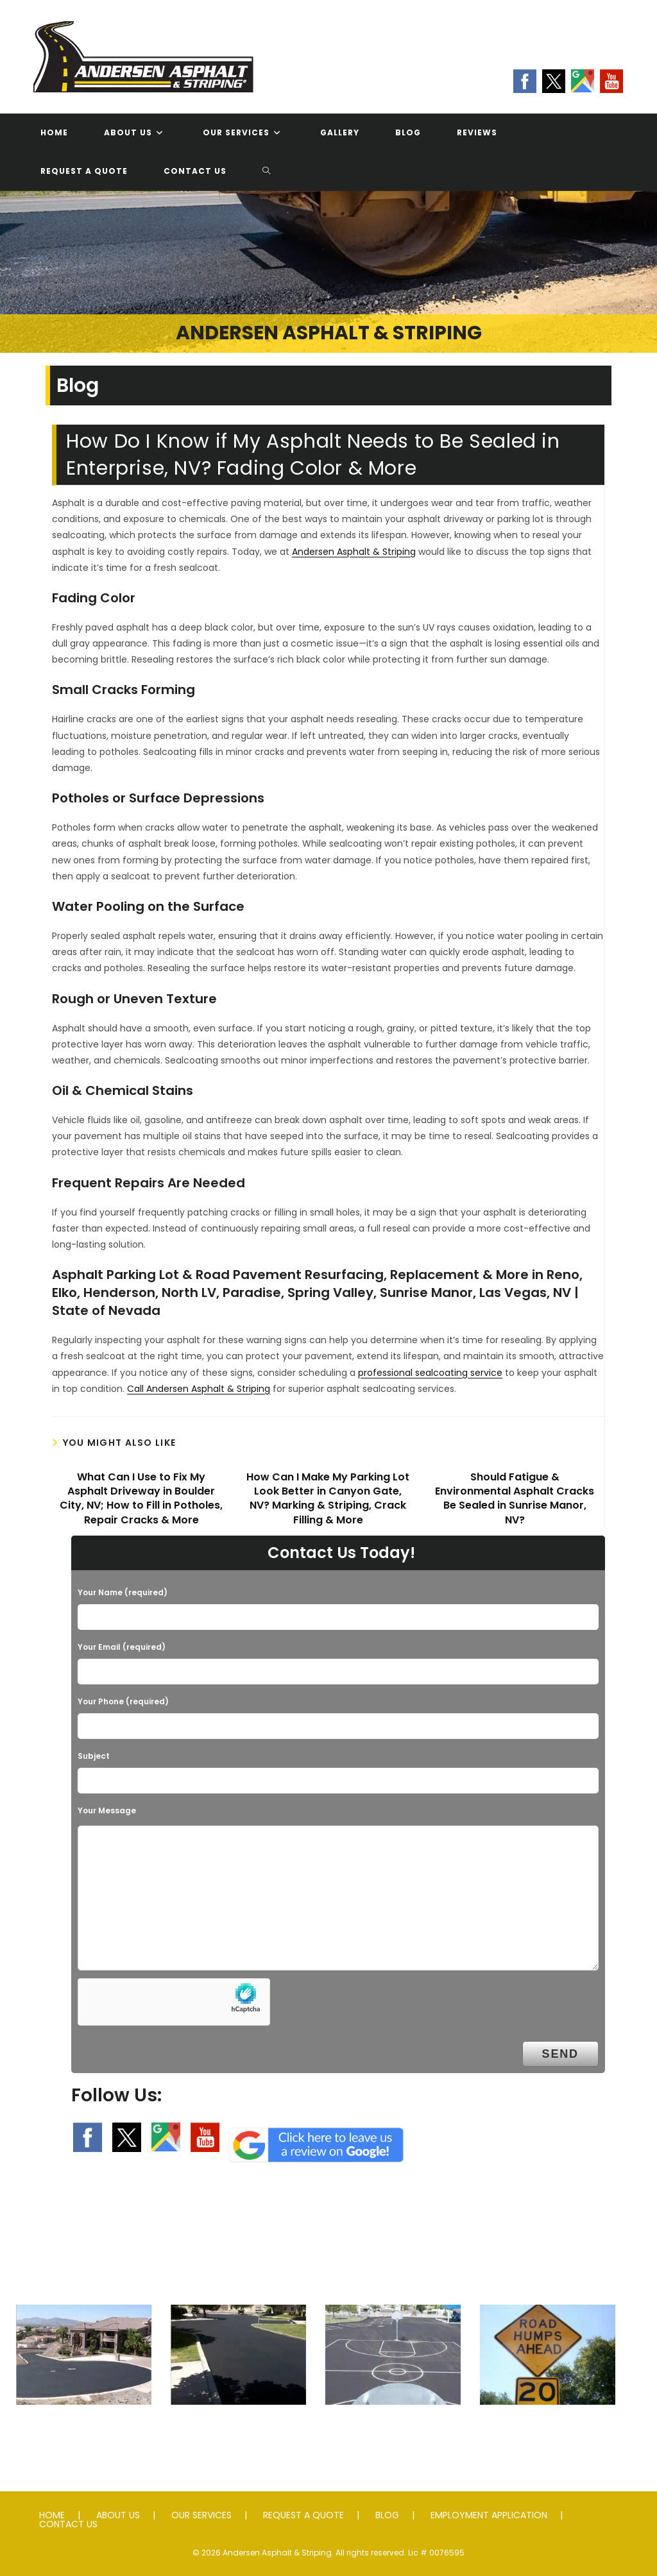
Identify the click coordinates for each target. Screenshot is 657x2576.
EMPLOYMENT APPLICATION (489, 2515)
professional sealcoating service (430, 1372)
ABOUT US (118, 2515)
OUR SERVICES (201, 2515)
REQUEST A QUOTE (303, 2515)
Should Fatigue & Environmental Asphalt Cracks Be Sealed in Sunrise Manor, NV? (514, 1498)
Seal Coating (238, 2430)
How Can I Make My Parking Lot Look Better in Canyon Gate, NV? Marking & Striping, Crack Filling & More (327, 1498)
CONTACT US (68, 2524)
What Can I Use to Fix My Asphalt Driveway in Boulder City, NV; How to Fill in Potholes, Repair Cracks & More (141, 1498)
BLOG (387, 2515)
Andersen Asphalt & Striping (354, 551)
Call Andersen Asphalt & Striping (198, 1388)
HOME (52, 2515)
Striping (393, 2430)
